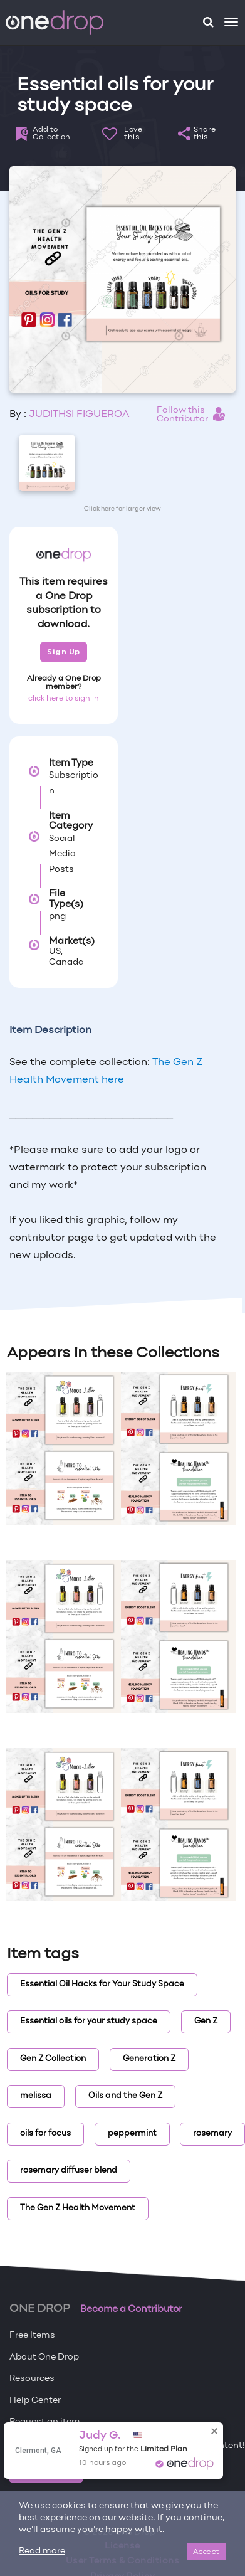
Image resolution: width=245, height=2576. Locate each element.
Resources (32, 2379)
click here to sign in (63, 698)
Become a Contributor (131, 2309)
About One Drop (44, 2357)
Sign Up (63, 651)
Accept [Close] (206, 2551)
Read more (42, 2551)
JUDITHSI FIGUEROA (79, 415)
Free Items (32, 2335)
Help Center (35, 2401)
